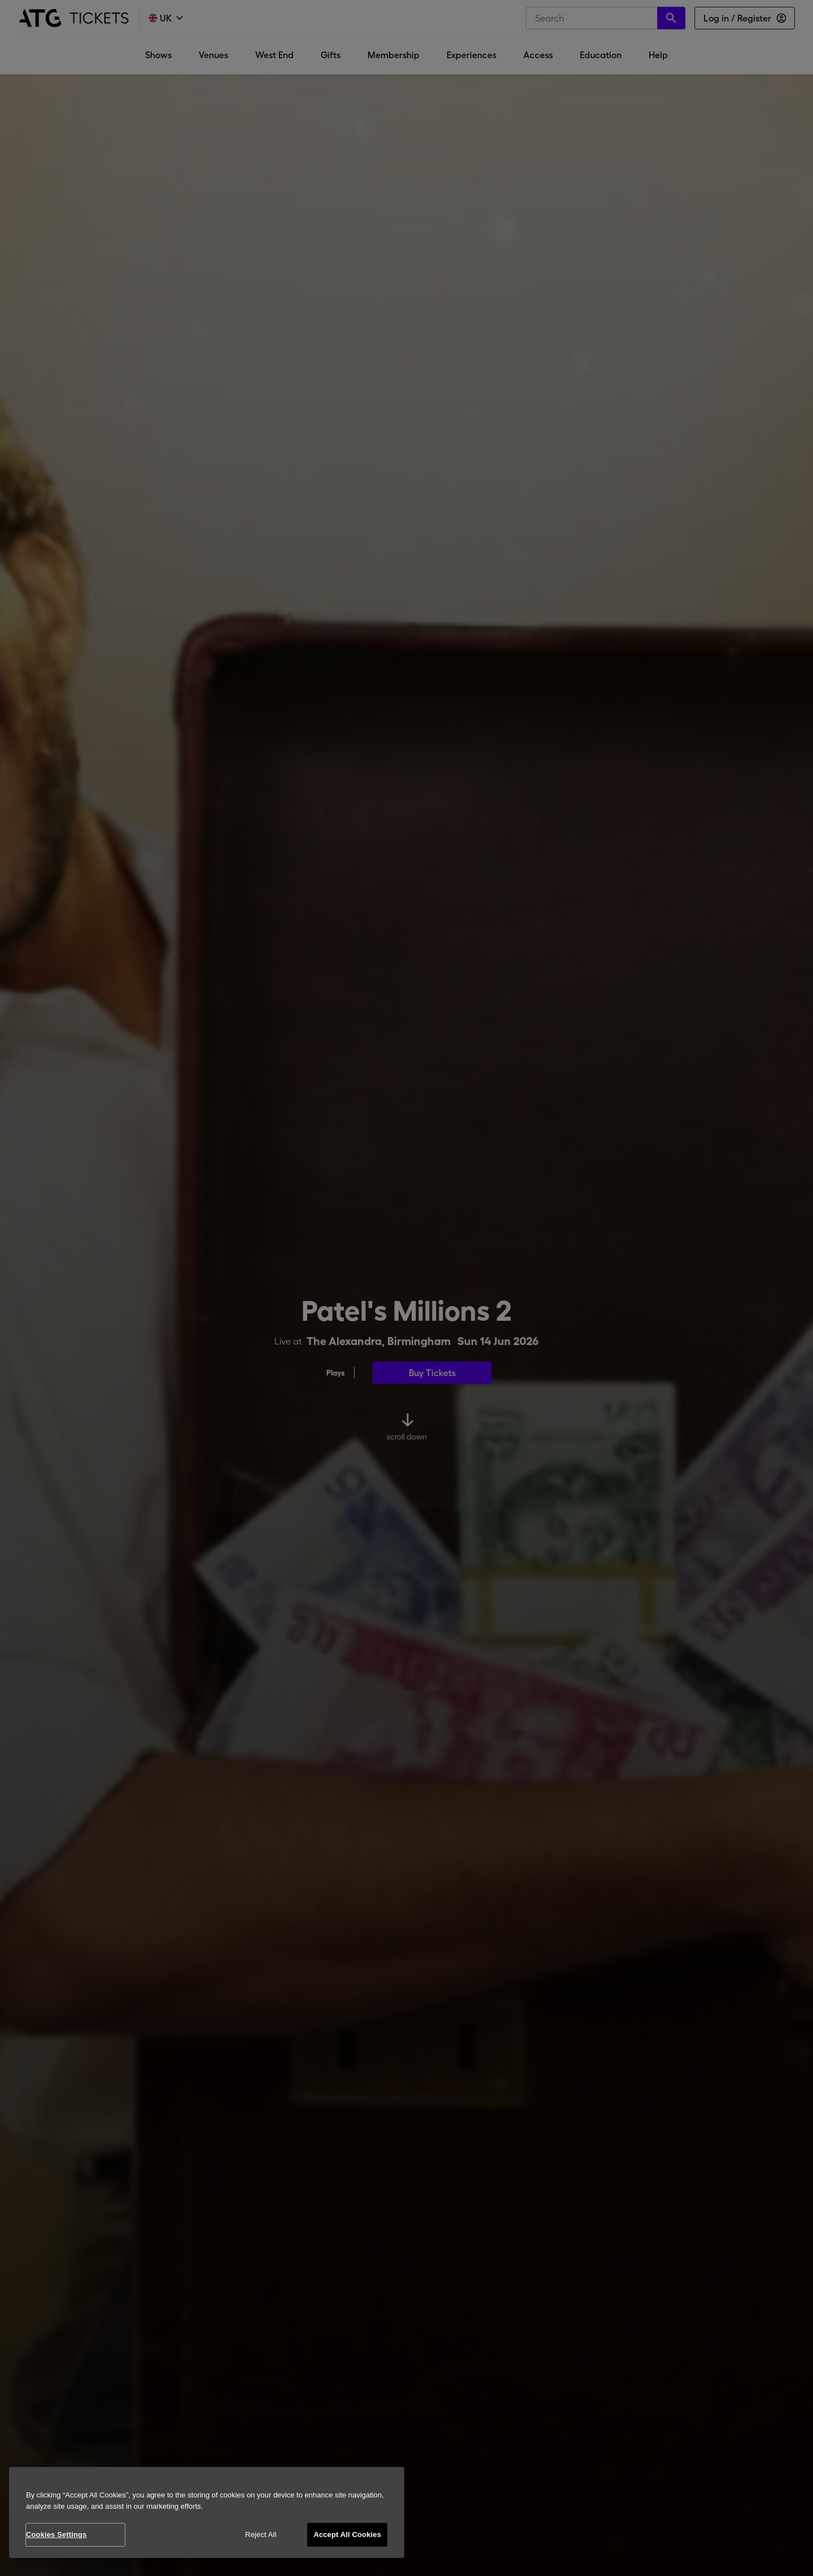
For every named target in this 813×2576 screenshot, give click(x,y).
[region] (206, 2512)
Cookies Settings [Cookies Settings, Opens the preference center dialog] (56, 2534)
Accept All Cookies (347, 2534)
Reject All (261, 2534)
